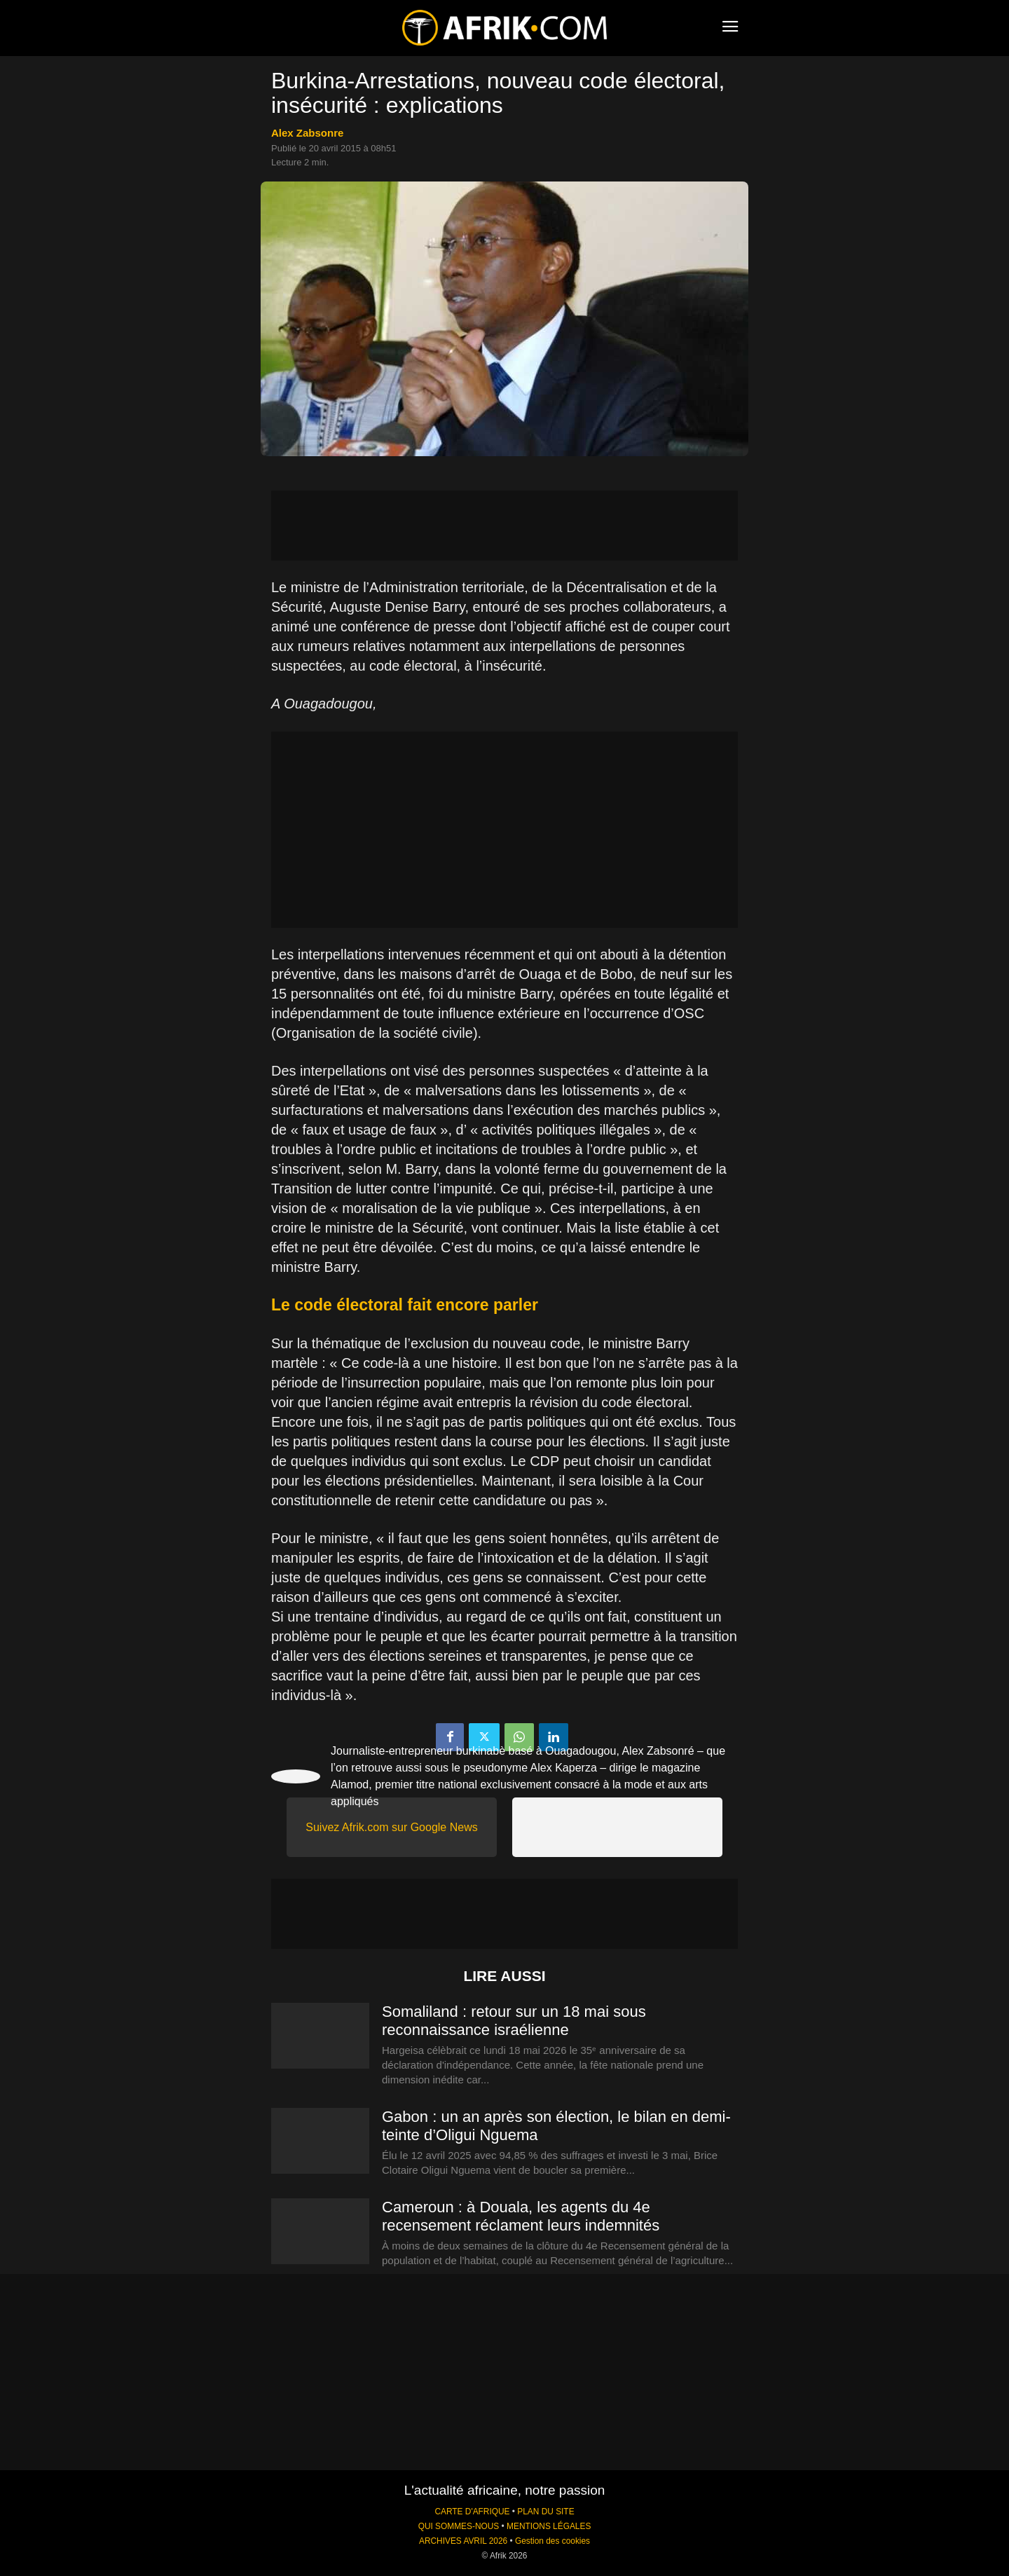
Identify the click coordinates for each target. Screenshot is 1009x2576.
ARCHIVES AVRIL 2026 (463, 2541)
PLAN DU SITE (545, 2511)
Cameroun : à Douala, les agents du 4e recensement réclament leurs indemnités (520, 2216)
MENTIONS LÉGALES (549, 2526)
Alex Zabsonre (307, 133)
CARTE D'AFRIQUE (471, 2511)
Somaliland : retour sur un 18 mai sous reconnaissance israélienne (514, 2021)
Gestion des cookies (552, 2541)
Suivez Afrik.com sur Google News (391, 1827)
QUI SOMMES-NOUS (459, 2526)
